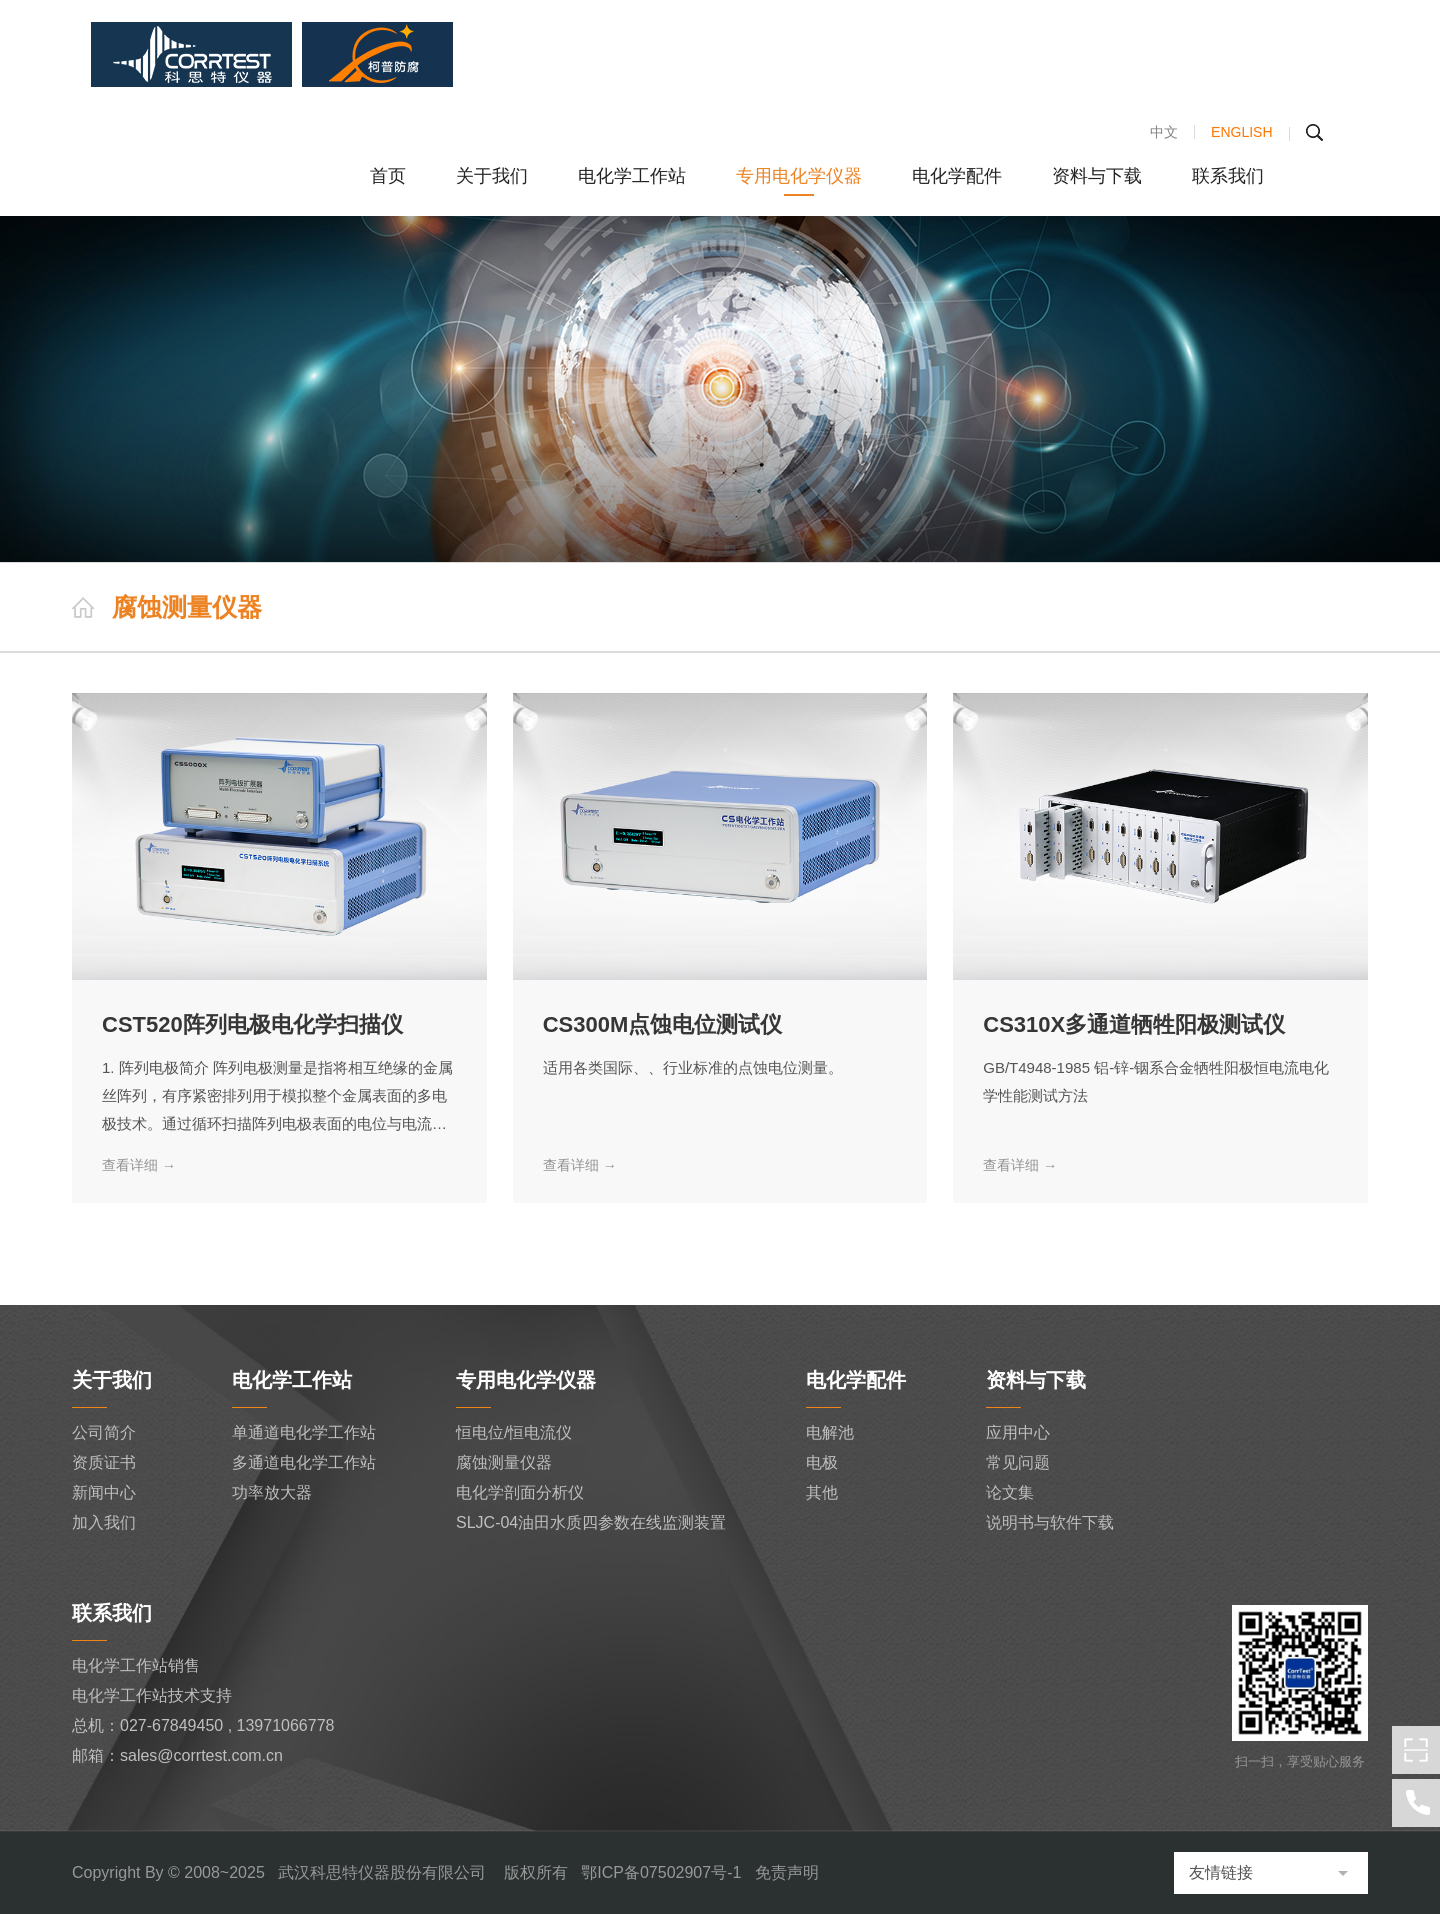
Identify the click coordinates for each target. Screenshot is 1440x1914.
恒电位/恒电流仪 (514, 1432)
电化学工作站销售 (136, 1665)
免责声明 (787, 1872)
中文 (1164, 132)
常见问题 (1018, 1462)
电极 (822, 1462)
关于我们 (492, 176)
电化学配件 (957, 176)
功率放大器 (272, 1492)
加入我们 (104, 1522)
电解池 (830, 1432)
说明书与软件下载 (1050, 1522)
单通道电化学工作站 (304, 1432)
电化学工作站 (632, 176)
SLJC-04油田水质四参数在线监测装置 (591, 1522)
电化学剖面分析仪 (520, 1492)
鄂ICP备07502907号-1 (661, 1872)
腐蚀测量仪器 (504, 1462)
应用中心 (1018, 1432)
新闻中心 (104, 1492)
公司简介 (104, 1432)
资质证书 (104, 1462)
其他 (822, 1492)
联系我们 (1228, 176)
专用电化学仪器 (799, 176)
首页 (388, 176)
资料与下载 (1097, 176)
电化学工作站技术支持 (152, 1695)
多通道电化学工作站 (304, 1462)
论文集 (1010, 1492)
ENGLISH (1241, 132)
